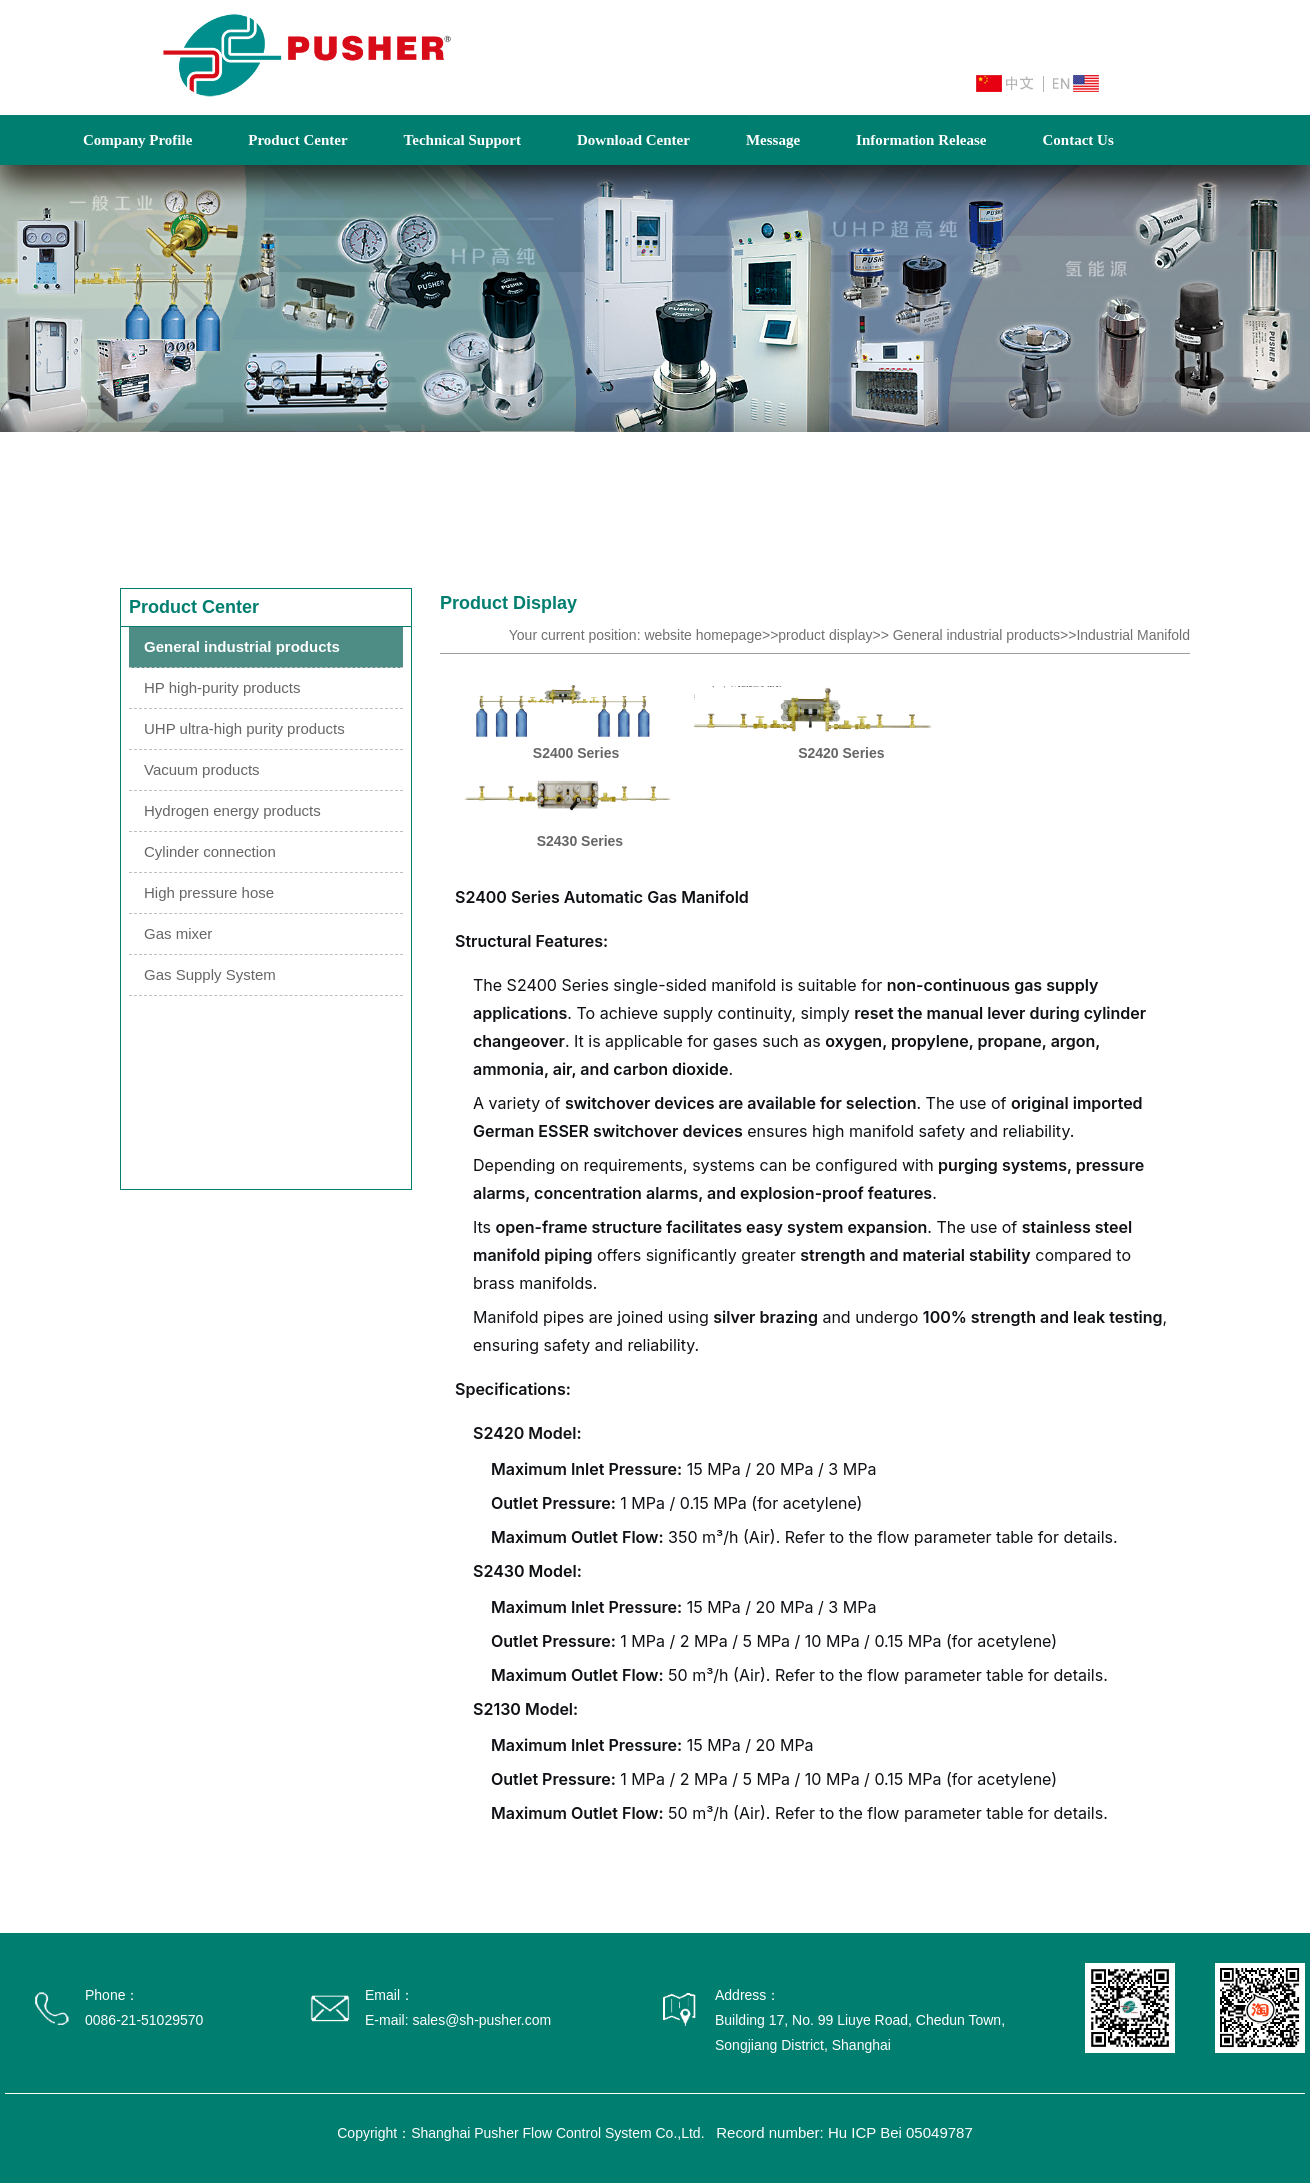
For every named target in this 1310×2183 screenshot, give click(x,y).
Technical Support (462, 140)
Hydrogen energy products (232, 810)
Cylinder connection (210, 851)
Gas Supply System (210, 974)
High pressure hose (209, 892)
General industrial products (242, 646)
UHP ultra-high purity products (244, 728)
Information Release (921, 140)
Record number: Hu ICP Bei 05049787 (844, 2132)
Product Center (297, 140)
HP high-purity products (222, 687)
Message (773, 140)
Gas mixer (178, 933)
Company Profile (137, 140)
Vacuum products (202, 769)
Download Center (633, 140)
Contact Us (1077, 140)
